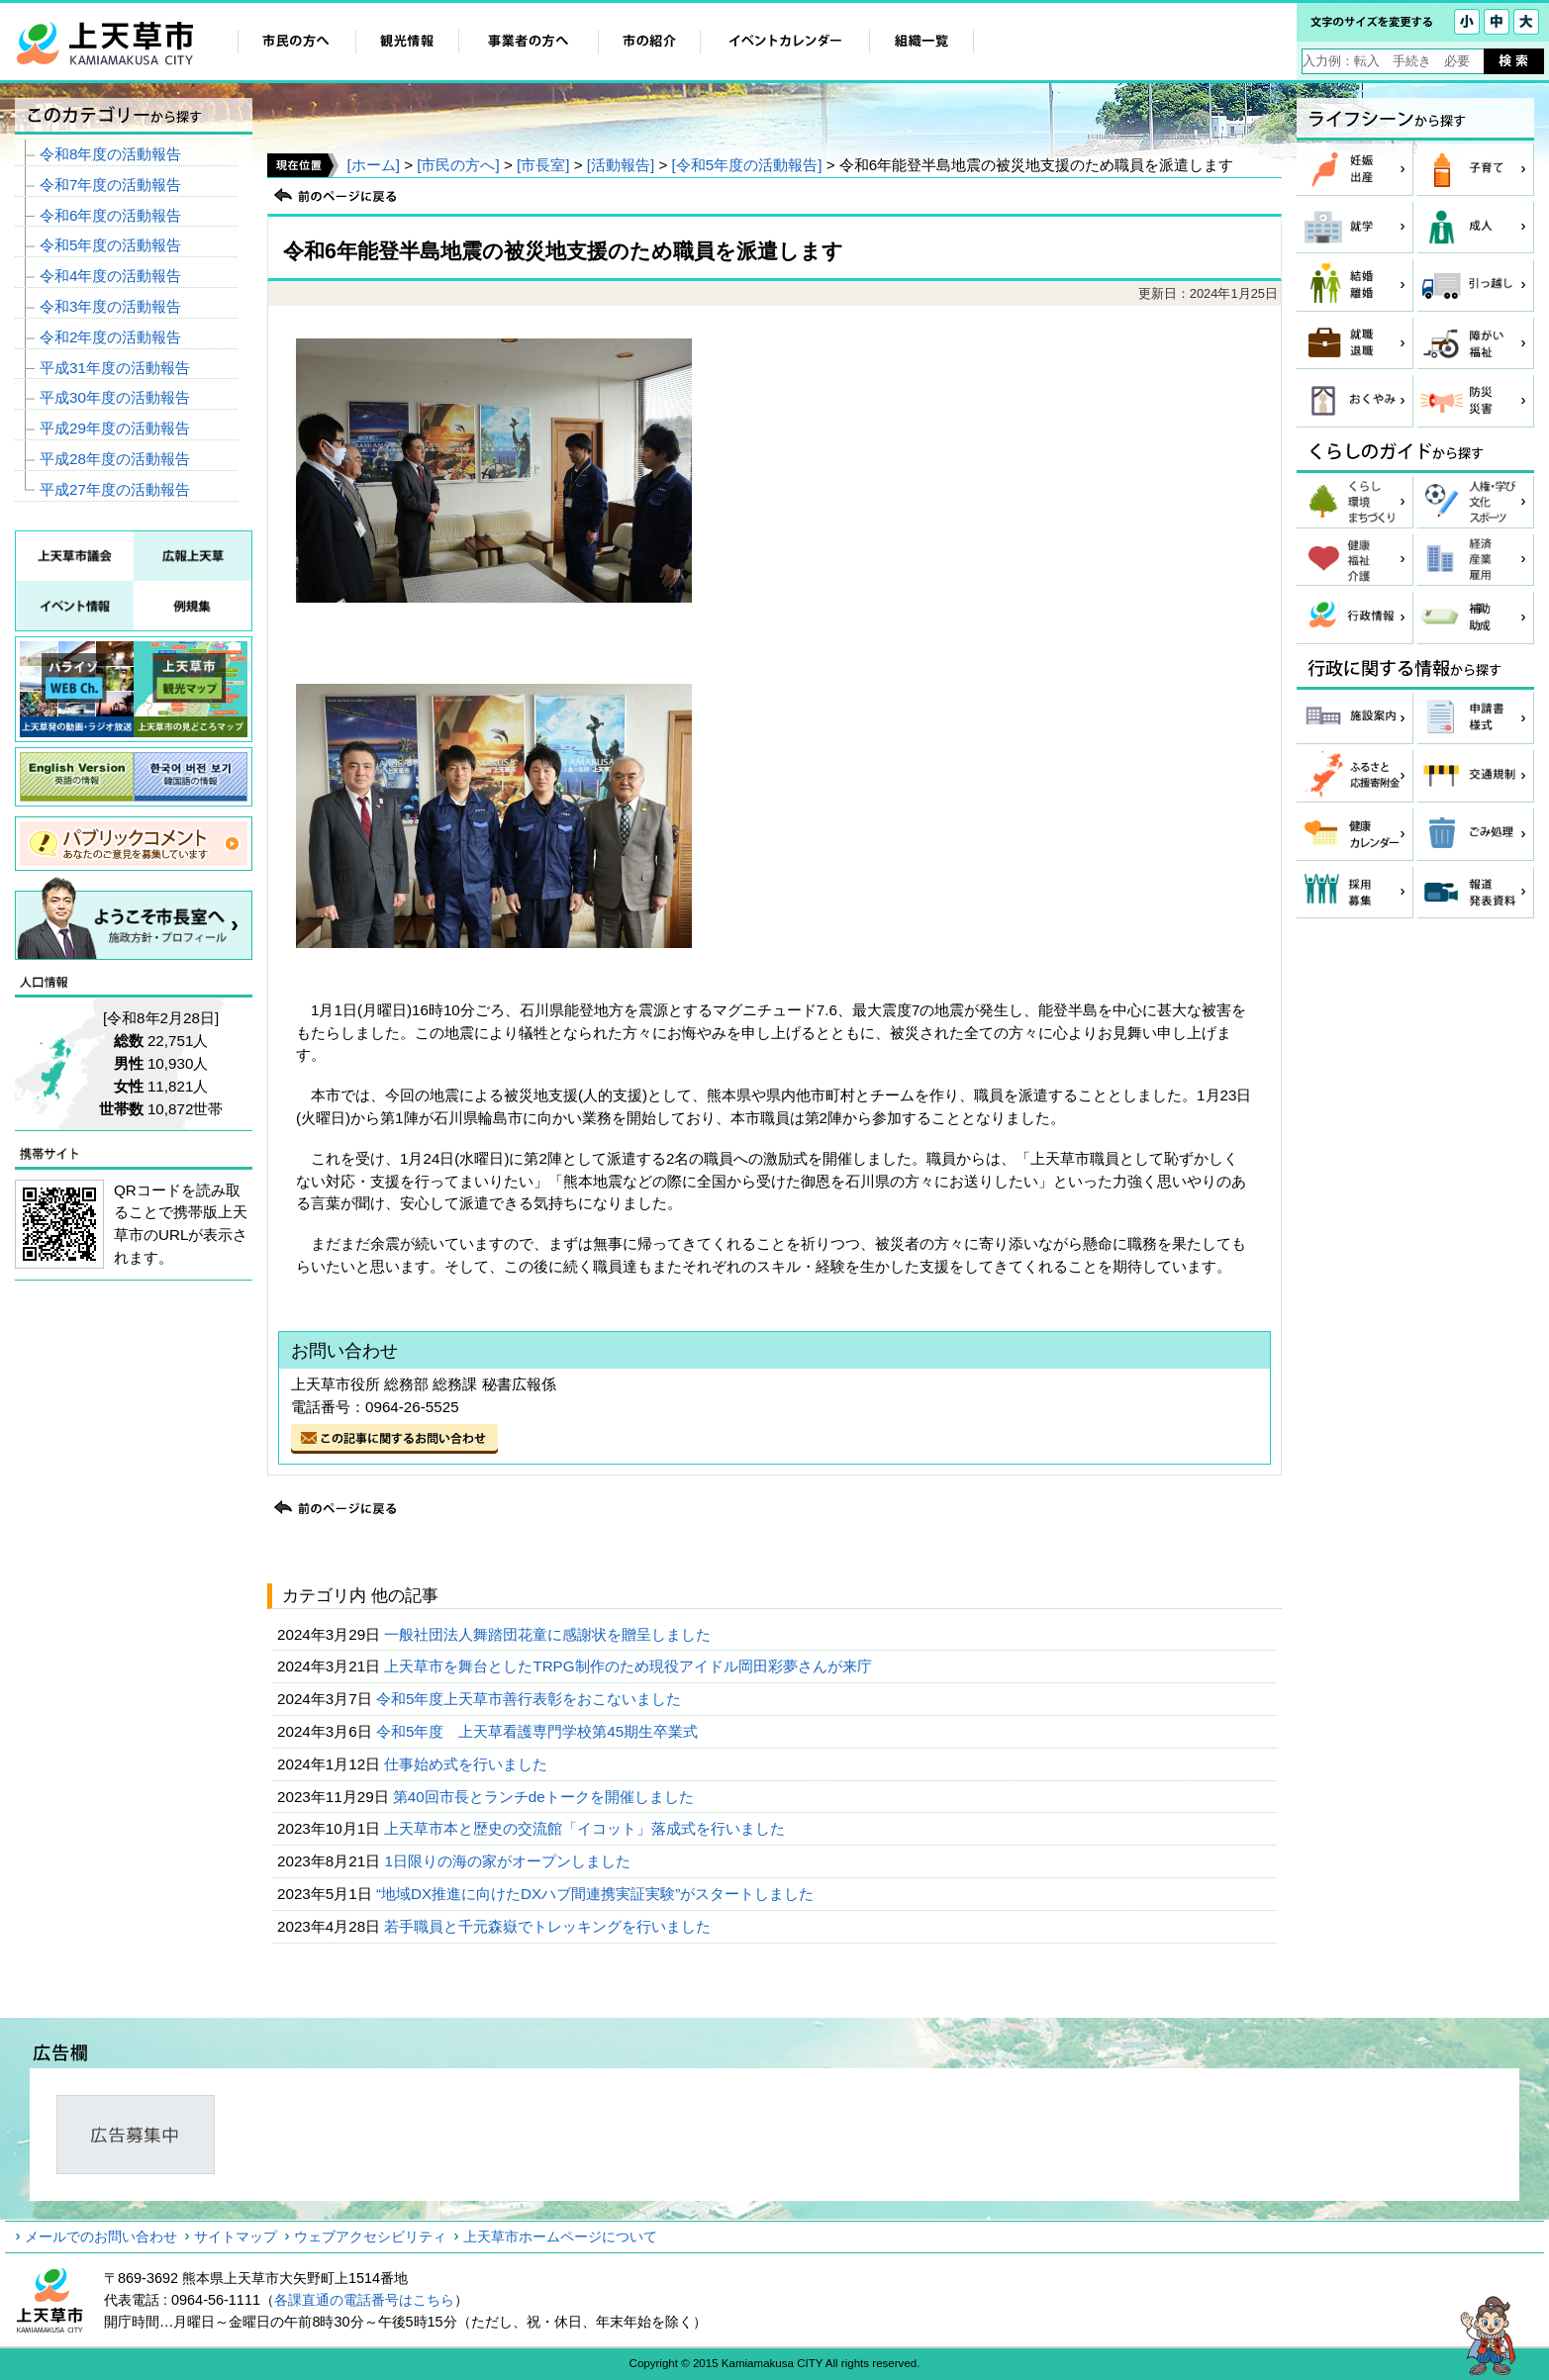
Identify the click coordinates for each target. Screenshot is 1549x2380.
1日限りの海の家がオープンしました (509, 1861)
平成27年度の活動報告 (115, 489)
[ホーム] (372, 164)
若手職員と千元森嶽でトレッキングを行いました (549, 1926)
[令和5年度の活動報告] (747, 164)
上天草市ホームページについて (560, 2236)
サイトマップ (235, 2236)
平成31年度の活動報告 (115, 367)
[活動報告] (620, 164)
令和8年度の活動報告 (110, 153)
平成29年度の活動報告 (115, 428)
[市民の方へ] (458, 164)
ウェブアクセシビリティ (370, 2236)
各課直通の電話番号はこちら (364, 2300)
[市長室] (543, 164)
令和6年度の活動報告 (110, 215)
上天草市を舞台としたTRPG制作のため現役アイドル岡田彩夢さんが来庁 (629, 1666)
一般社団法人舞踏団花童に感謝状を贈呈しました (549, 1634)
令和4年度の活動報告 (110, 275)
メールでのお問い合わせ (101, 2236)
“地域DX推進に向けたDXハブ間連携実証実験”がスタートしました (597, 1893)
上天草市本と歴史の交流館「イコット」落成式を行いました (586, 1828)
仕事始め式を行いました (467, 1764)
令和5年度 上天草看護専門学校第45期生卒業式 (539, 1731)
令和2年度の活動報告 (110, 337)
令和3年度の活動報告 (110, 306)
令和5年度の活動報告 (110, 245)
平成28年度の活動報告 (115, 458)
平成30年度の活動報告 (115, 397)
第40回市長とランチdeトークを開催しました (545, 1796)
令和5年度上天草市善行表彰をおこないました (531, 1698)
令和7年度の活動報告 (110, 184)
